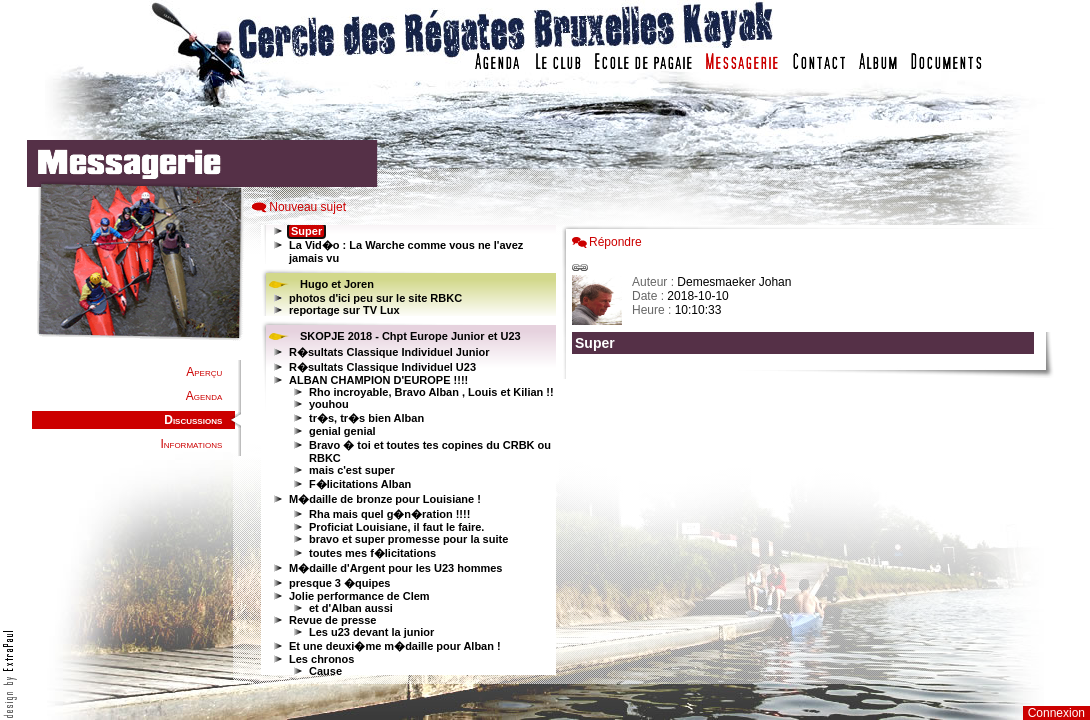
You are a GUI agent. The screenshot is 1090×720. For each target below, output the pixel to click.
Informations (191, 444)
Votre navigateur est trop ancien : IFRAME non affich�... (808, 450)
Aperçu (204, 372)
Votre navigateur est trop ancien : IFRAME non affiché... (406, 450)
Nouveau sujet (307, 207)
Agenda (204, 396)
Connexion (1056, 713)
